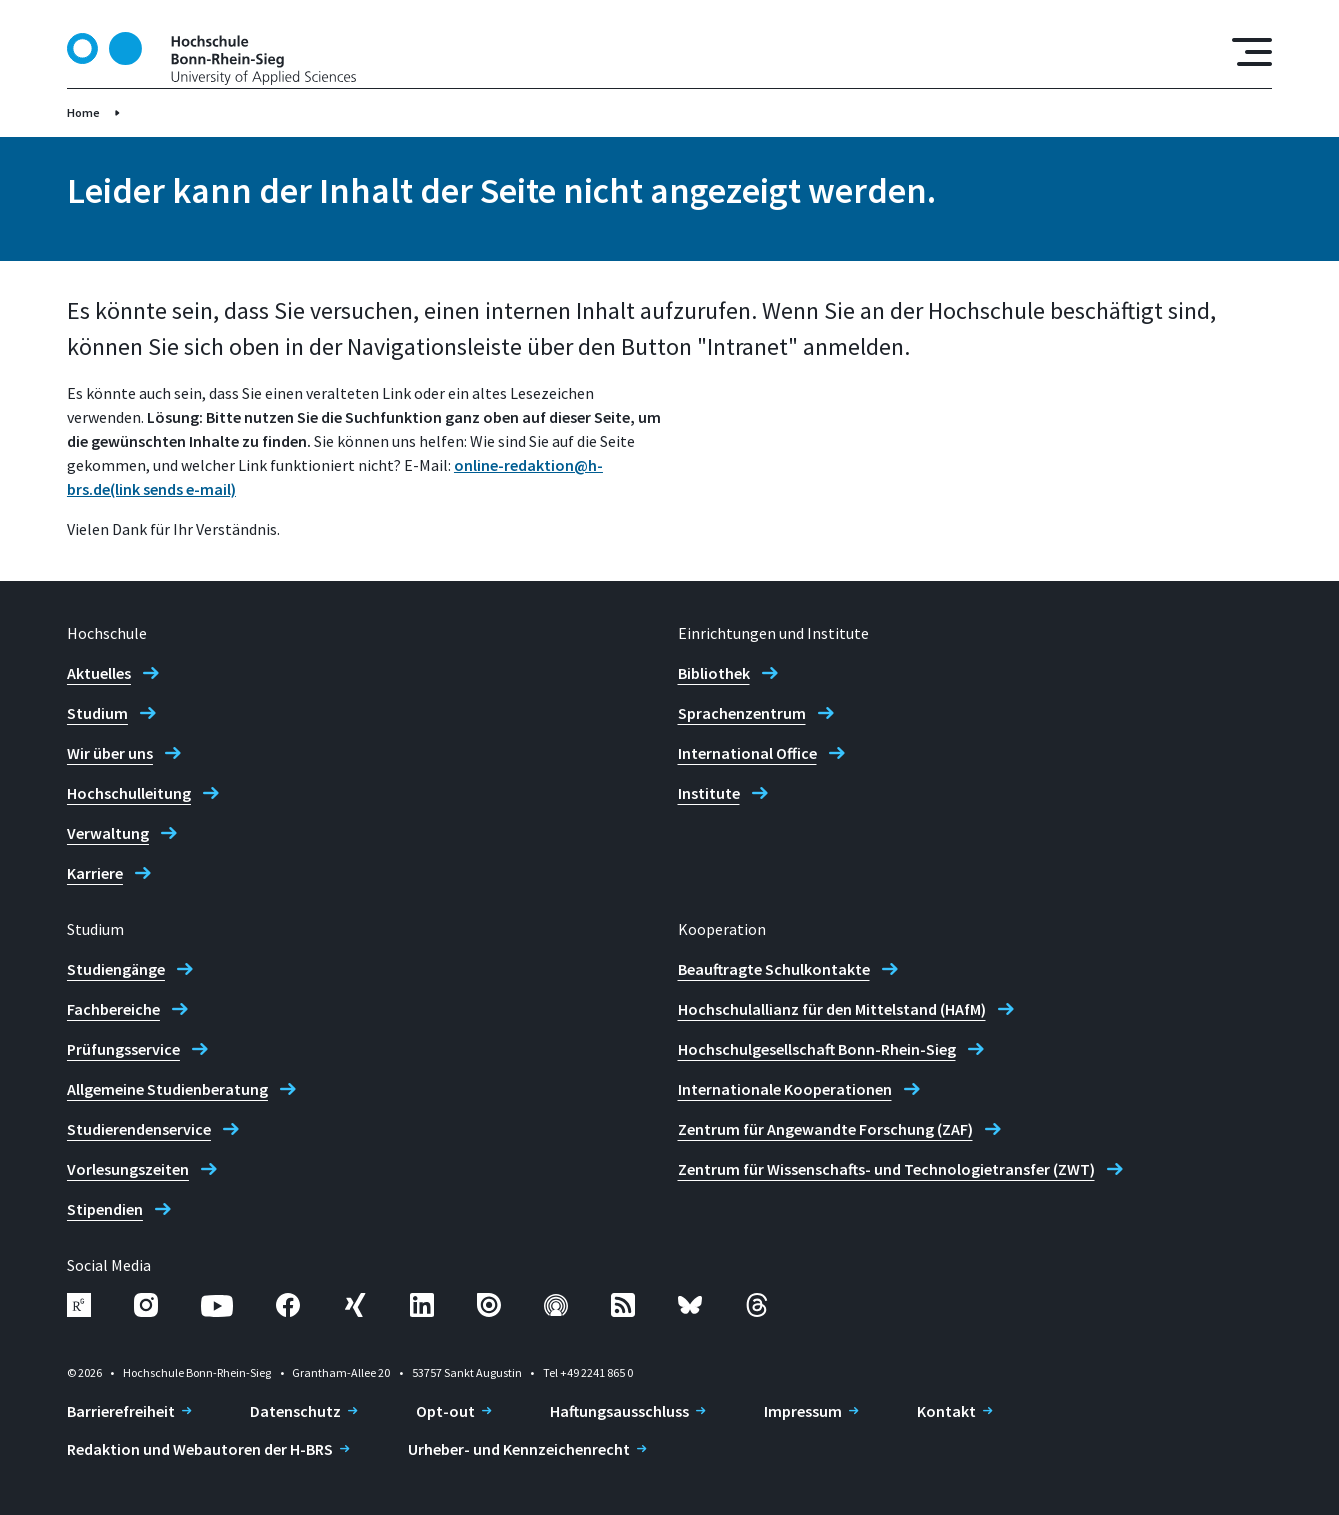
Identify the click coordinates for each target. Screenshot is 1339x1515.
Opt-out (445, 1411)
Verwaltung (108, 833)
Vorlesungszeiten (128, 1169)
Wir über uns (110, 753)
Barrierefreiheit (121, 1411)
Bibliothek (714, 673)
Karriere (95, 873)
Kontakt (946, 1411)
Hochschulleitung (129, 793)
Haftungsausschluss (619, 1411)
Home (83, 112)
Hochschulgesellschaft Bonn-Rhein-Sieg (817, 1049)
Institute (709, 793)
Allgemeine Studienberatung (167, 1089)
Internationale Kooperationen (785, 1089)
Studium (97, 713)
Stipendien (105, 1209)
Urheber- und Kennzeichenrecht (519, 1449)
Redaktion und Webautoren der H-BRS (200, 1449)
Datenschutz (295, 1411)
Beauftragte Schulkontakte (774, 969)
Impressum (803, 1411)
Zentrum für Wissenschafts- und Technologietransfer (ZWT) (886, 1169)
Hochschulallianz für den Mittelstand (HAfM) (832, 1009)
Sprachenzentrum (742, 713)
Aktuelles (99, 673)
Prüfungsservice (123, 1049)
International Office (747, 753)
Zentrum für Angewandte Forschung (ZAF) (825, 1129)
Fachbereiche (113, 1009)
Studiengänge (116, 969)
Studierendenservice (139, 1129)
